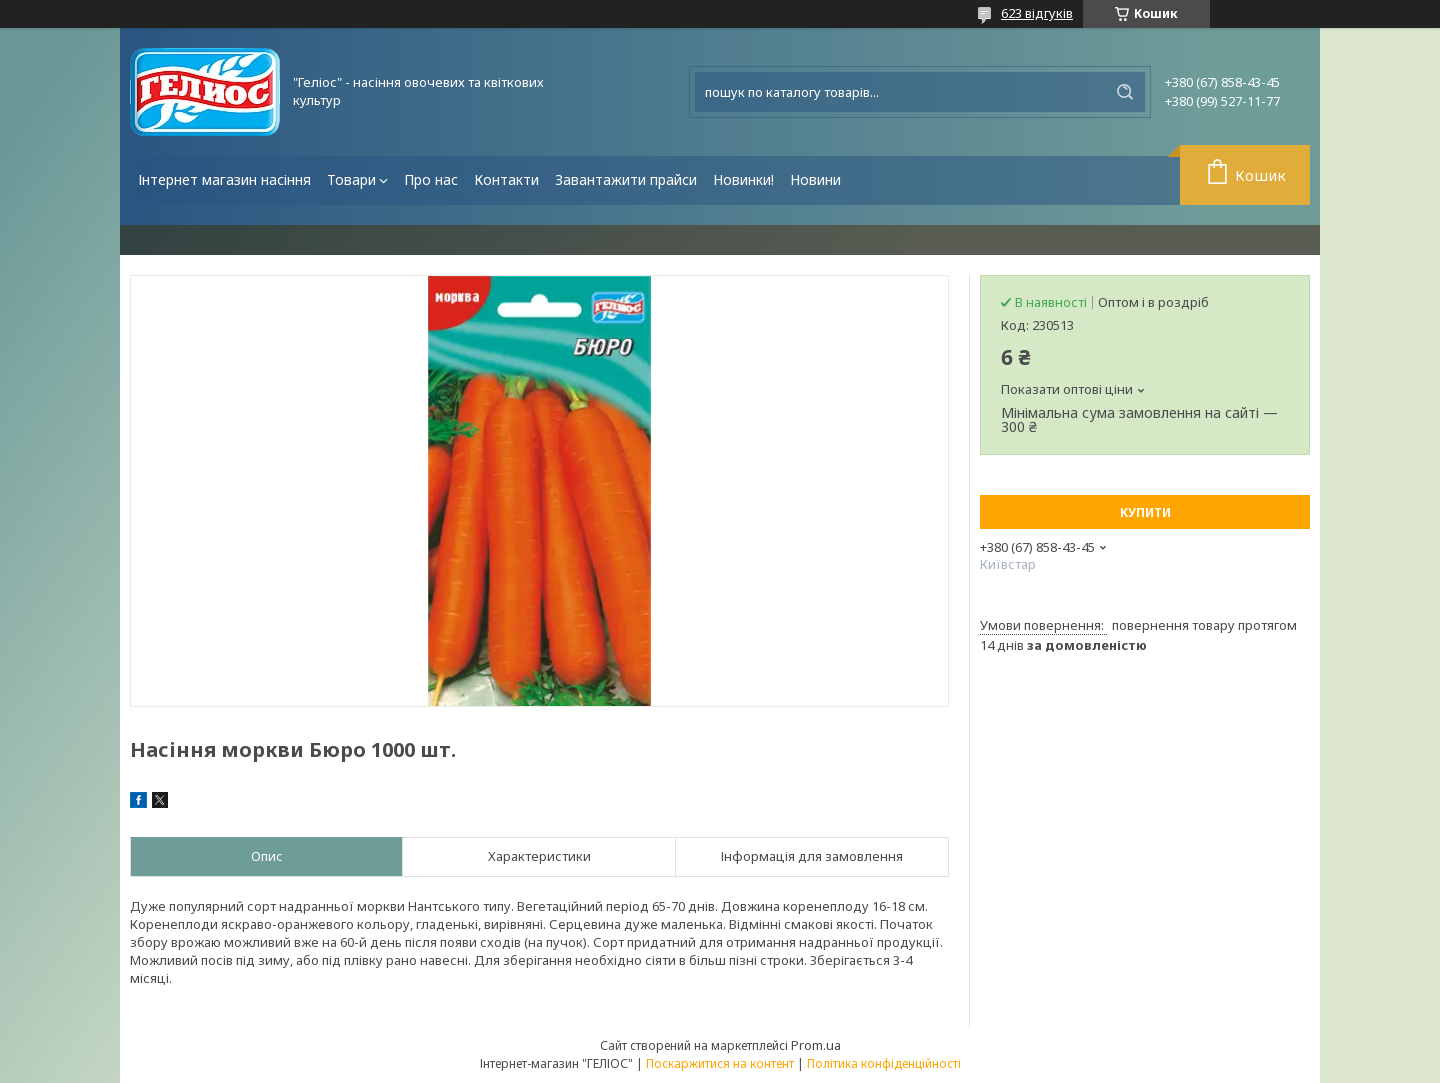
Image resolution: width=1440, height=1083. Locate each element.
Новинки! (743, 179)
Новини (815, 179)
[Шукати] (1125, 92)
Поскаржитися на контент (720, 1063)
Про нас (431, 179)
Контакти (506, 179)
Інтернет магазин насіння (224, 179)
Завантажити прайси (626, 179)
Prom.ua (816, 1045)
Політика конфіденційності (884, 1063)
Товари (351, 179)
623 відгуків (1037, 13)
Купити (1145, 512)
